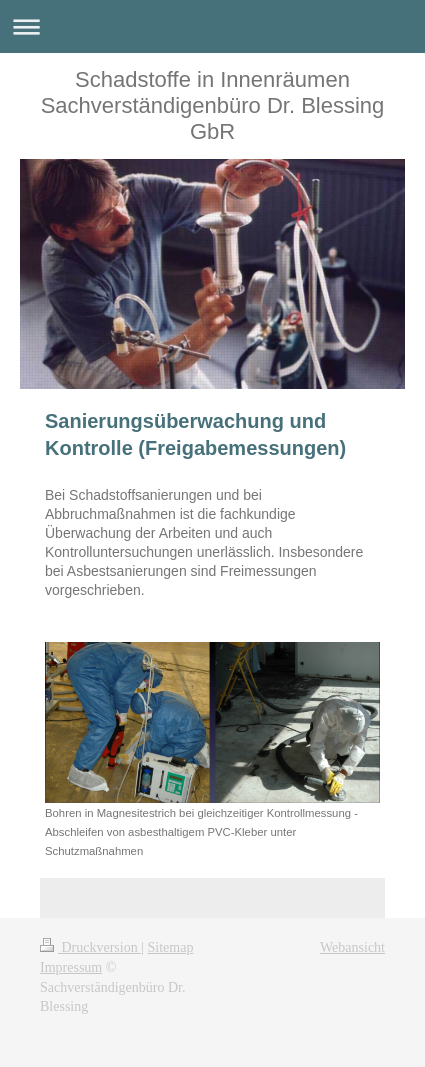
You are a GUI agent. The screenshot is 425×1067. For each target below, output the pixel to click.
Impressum (71, 967)
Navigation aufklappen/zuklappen (212, 26)
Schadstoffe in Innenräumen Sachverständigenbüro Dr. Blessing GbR (213, 105)
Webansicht (352, 947)
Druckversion (90, 947)
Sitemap (171, 947)
